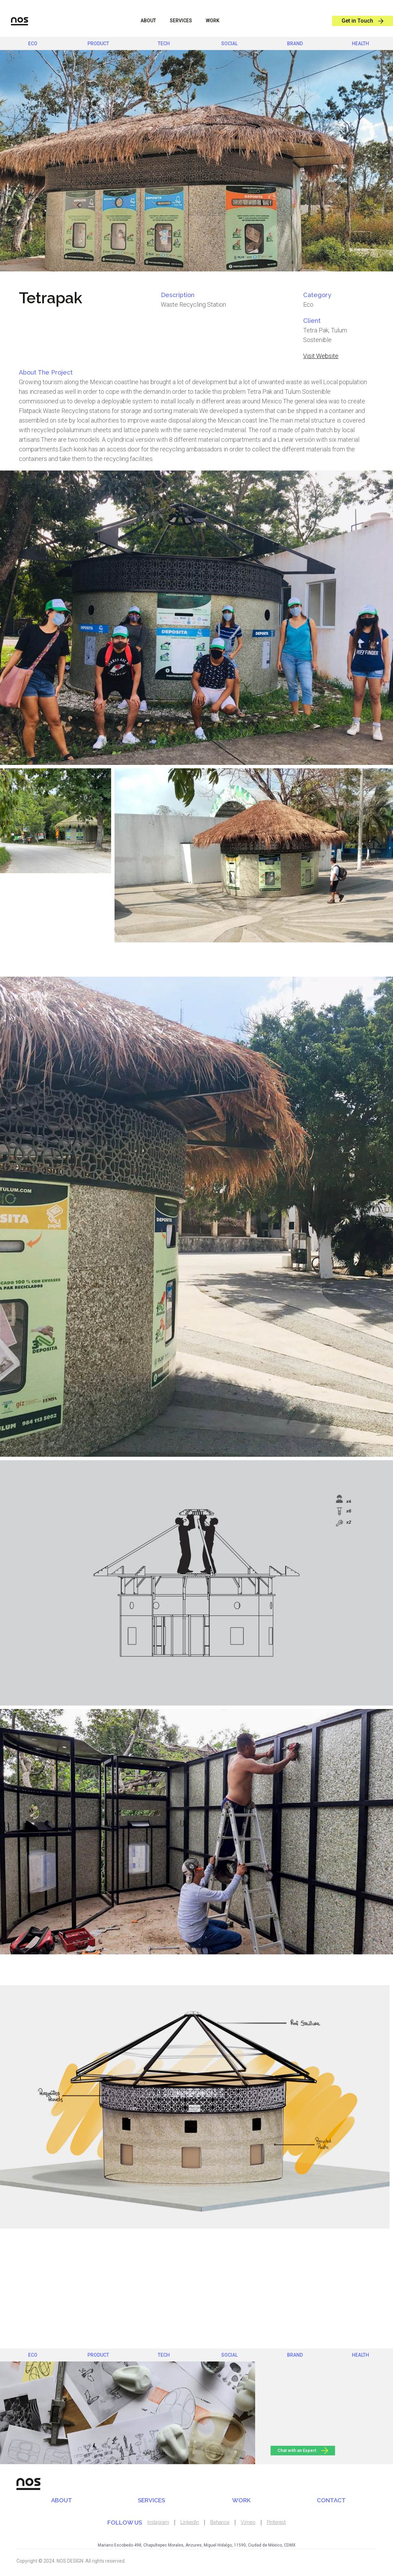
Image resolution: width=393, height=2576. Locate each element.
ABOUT (148, 20)
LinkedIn (189, 2522)
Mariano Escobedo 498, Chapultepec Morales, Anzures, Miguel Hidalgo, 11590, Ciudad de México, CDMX (197, 2545)
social (229, 43)
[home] (14, 21)
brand (295, 43)
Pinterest (276, 2522)
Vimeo (248, 2522)
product (98, 43)
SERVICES (151, 2500)
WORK (212, 20)
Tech (164, 43)
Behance (219, 2522)
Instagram (158, 2522)
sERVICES (181, 20)
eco (32, 43)
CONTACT (331, 2500)
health (360, 43)
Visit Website (320, 355)
